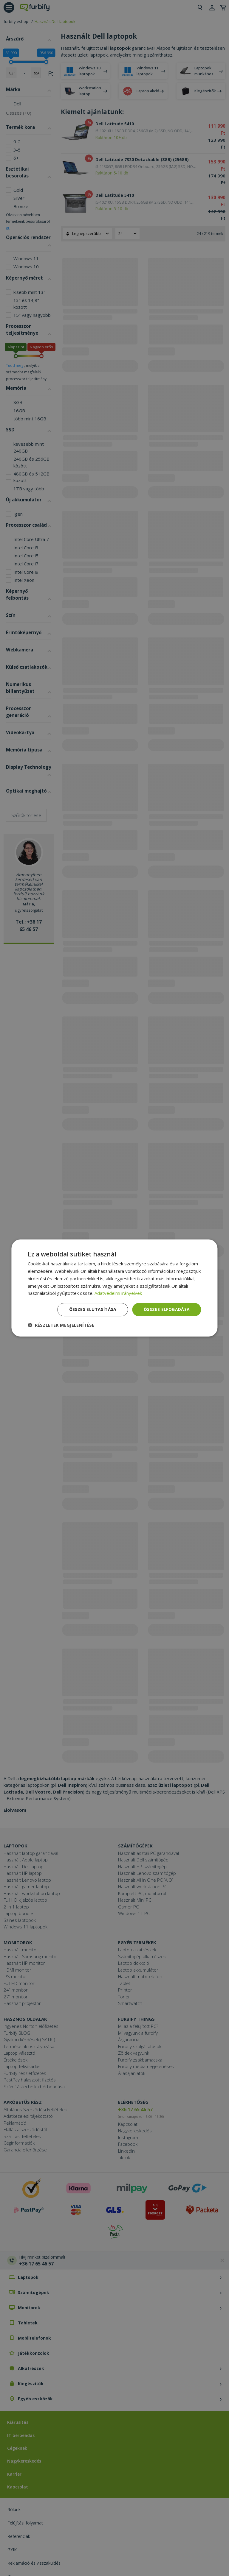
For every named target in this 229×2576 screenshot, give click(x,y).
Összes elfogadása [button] (167, 1309)
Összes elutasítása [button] (93, 1309)
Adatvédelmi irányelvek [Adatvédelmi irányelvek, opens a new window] (118, 1293)
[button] (61, 1325)
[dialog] (114, 1288)
